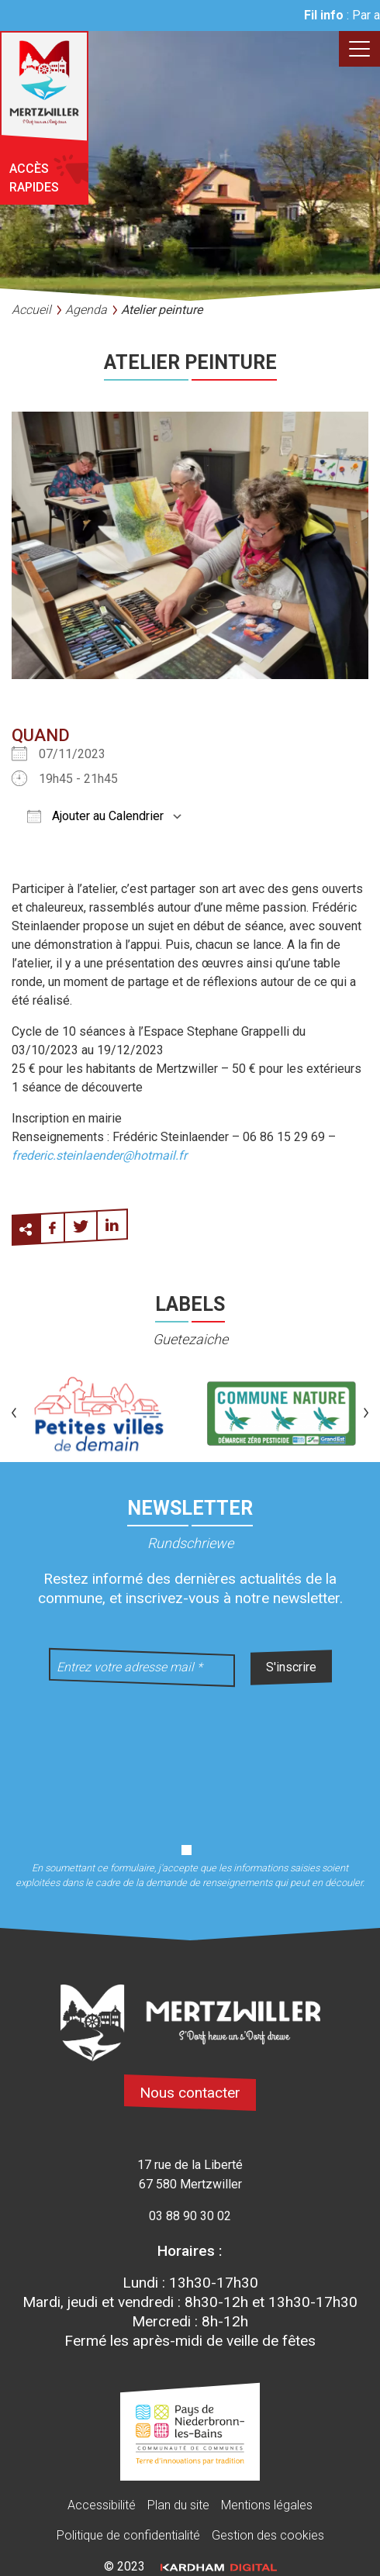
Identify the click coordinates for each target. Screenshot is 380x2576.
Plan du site (178, 2505)
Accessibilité (101, 2505)
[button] (14, 1414)
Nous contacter (190, 2093)
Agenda (86, 309)
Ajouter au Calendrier (95, 816)
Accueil (31, 309)
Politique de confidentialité (128, 2535)
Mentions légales (267, 2505)
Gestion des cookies (268, 2535)
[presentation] (190, 1755)
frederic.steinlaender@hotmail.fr (99, 1155)
